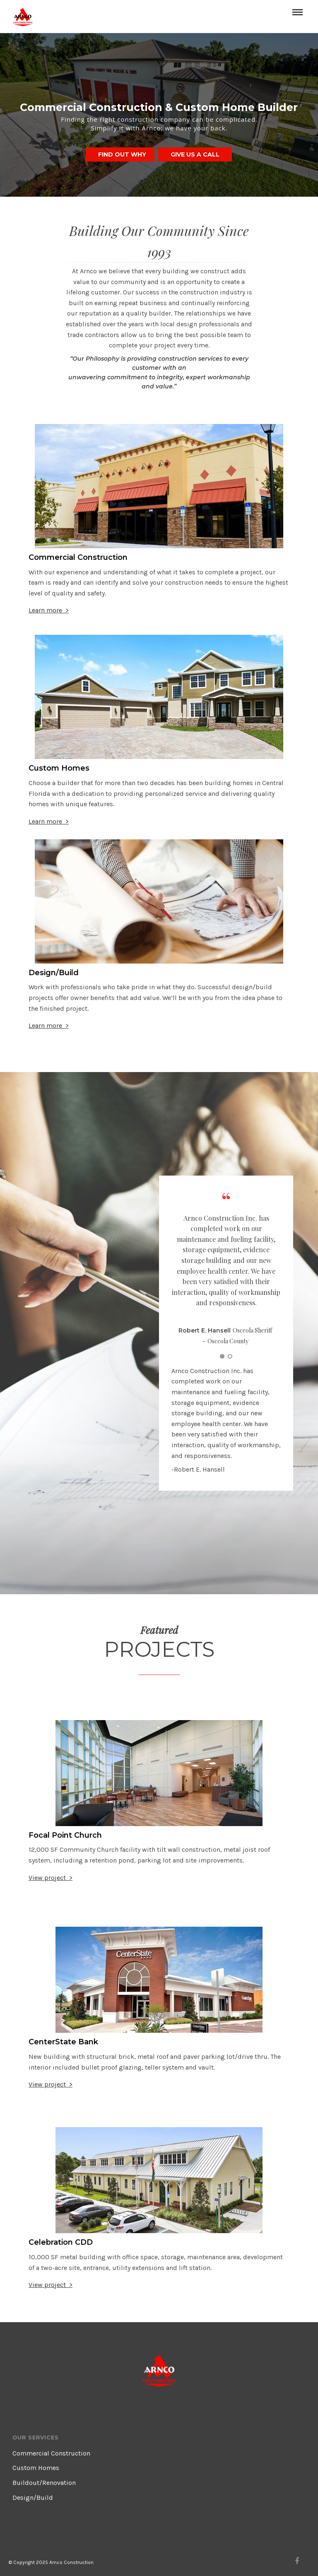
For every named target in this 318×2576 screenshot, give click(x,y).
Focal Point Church (65, 1835)
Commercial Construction (78, 557)
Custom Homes (59, 768)
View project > (50, 1878)
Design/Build (54, 972)
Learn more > (49, 610)
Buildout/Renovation (44, 2483)
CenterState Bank (63, 2041)
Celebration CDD (61, 2242)
